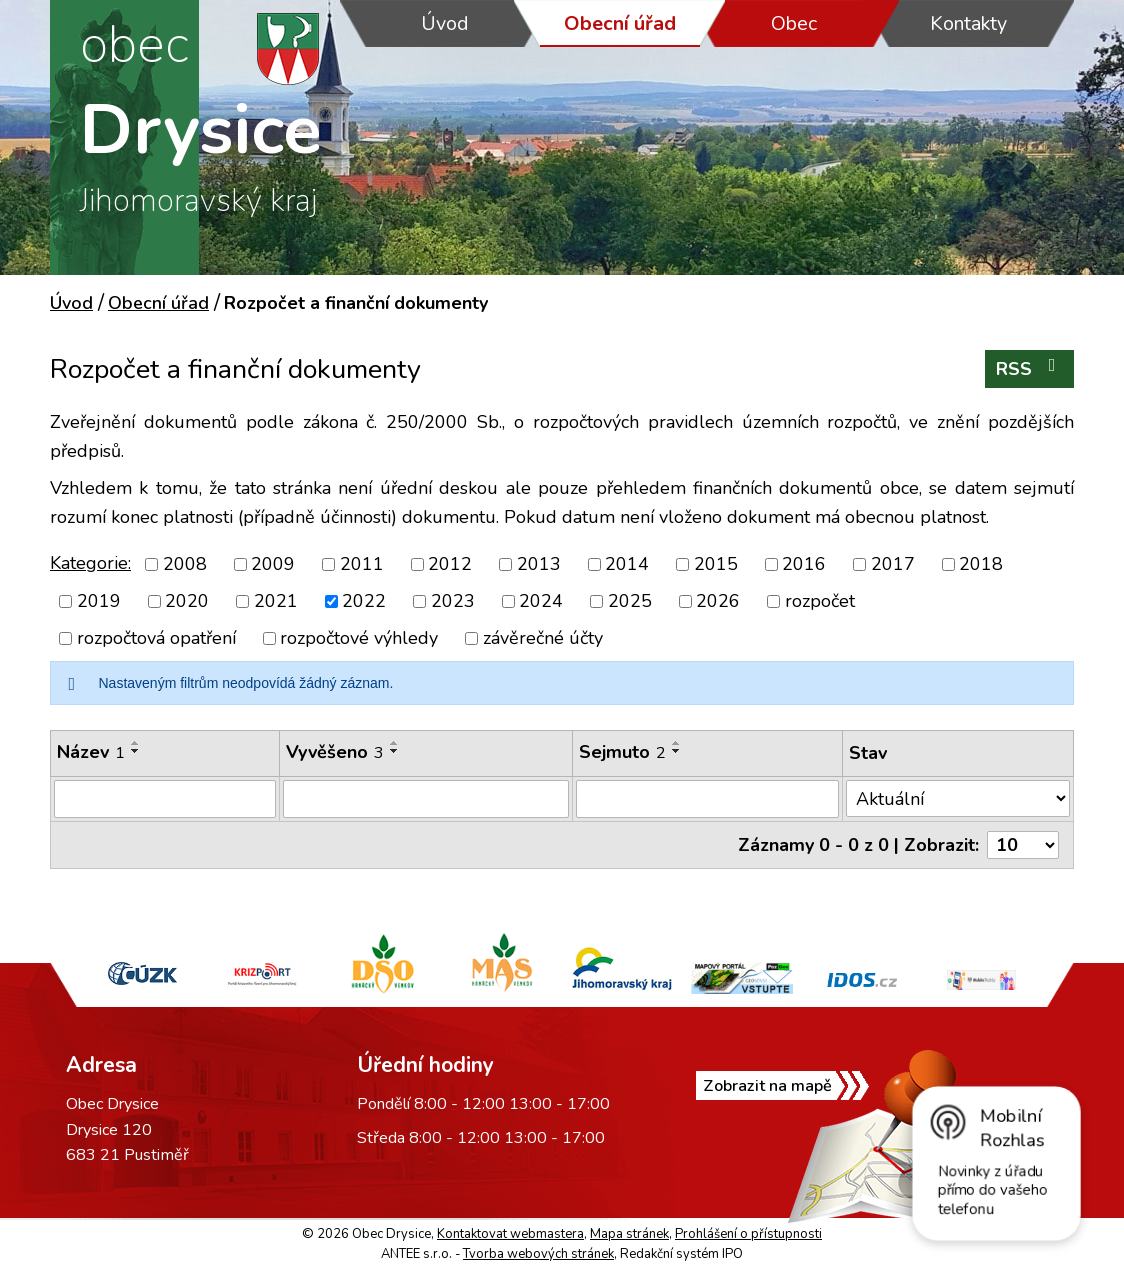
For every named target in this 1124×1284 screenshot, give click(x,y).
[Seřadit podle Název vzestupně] (136, 743)
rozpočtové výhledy (359, 638)
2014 (627, 564)
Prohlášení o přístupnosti (748, 1234)
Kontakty (968, 23)
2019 (99, 601)
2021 (276, 601)
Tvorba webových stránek (538, 1254)
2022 (364, 601)
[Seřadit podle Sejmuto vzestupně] (677, 743)
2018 (981, 564)
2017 (893, 564)
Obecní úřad (620, 23)
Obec (794, 23)
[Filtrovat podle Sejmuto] (707, 799)
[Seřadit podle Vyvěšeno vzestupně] (395, 743)
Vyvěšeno (335, 752)
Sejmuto (622, 752)
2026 (718, 601)
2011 (362, 564)
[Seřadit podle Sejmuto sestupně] (677, 751)
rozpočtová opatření (156, 638)
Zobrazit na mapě (767, 1086)
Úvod (445, 23)
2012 (450, 564)
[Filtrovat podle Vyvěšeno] (426, 799)
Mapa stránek (629, 1234)
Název (91, 752)
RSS (1030, 368)
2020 (187, 601)
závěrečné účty (543, 638)
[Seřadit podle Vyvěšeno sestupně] (395, 751)
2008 (185, 564)
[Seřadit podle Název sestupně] (136, 751)
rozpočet (820, 601)
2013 (539, 564)
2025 (630, 601)
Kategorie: (90, 563)
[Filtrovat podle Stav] (958, 798)
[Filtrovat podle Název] (165, 799)
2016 (804, 564)
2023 (453, 601)
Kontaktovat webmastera (510, 1234)
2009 (273, 564)
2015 (716, 564)
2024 (541, 601)
